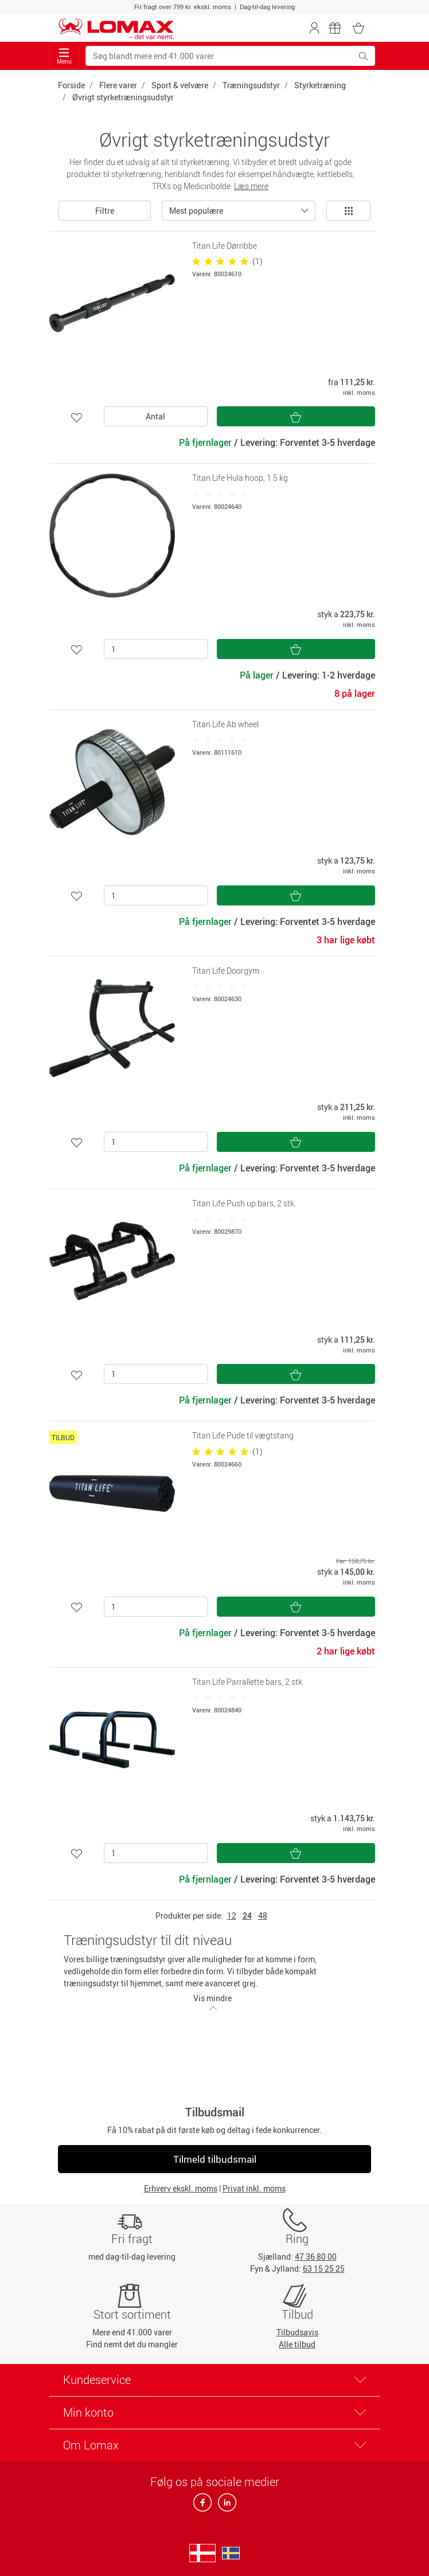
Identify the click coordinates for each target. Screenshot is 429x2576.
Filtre (104, 210)
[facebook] (203, 2505)
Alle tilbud (297, 2344)
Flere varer (118, 85)
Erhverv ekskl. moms (180, 2188)
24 (247, 1915)
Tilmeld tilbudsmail (214, 2159)
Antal (155, 416)
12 (231, 1915)
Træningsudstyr (251, 85)
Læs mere (251, 186)
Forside (71, 85)
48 (262, 1915)
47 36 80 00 (316, 2256)
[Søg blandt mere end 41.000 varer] (218, 56)
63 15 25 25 (324, 2268)
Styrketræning (320, 85)
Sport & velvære (179, 85)
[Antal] (156, 649)
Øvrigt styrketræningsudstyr (123, 97)
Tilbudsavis (297, 2332)
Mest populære (196, 210)
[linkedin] (224, 2505)
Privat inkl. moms (254, 2188)
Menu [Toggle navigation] (64, 56)
